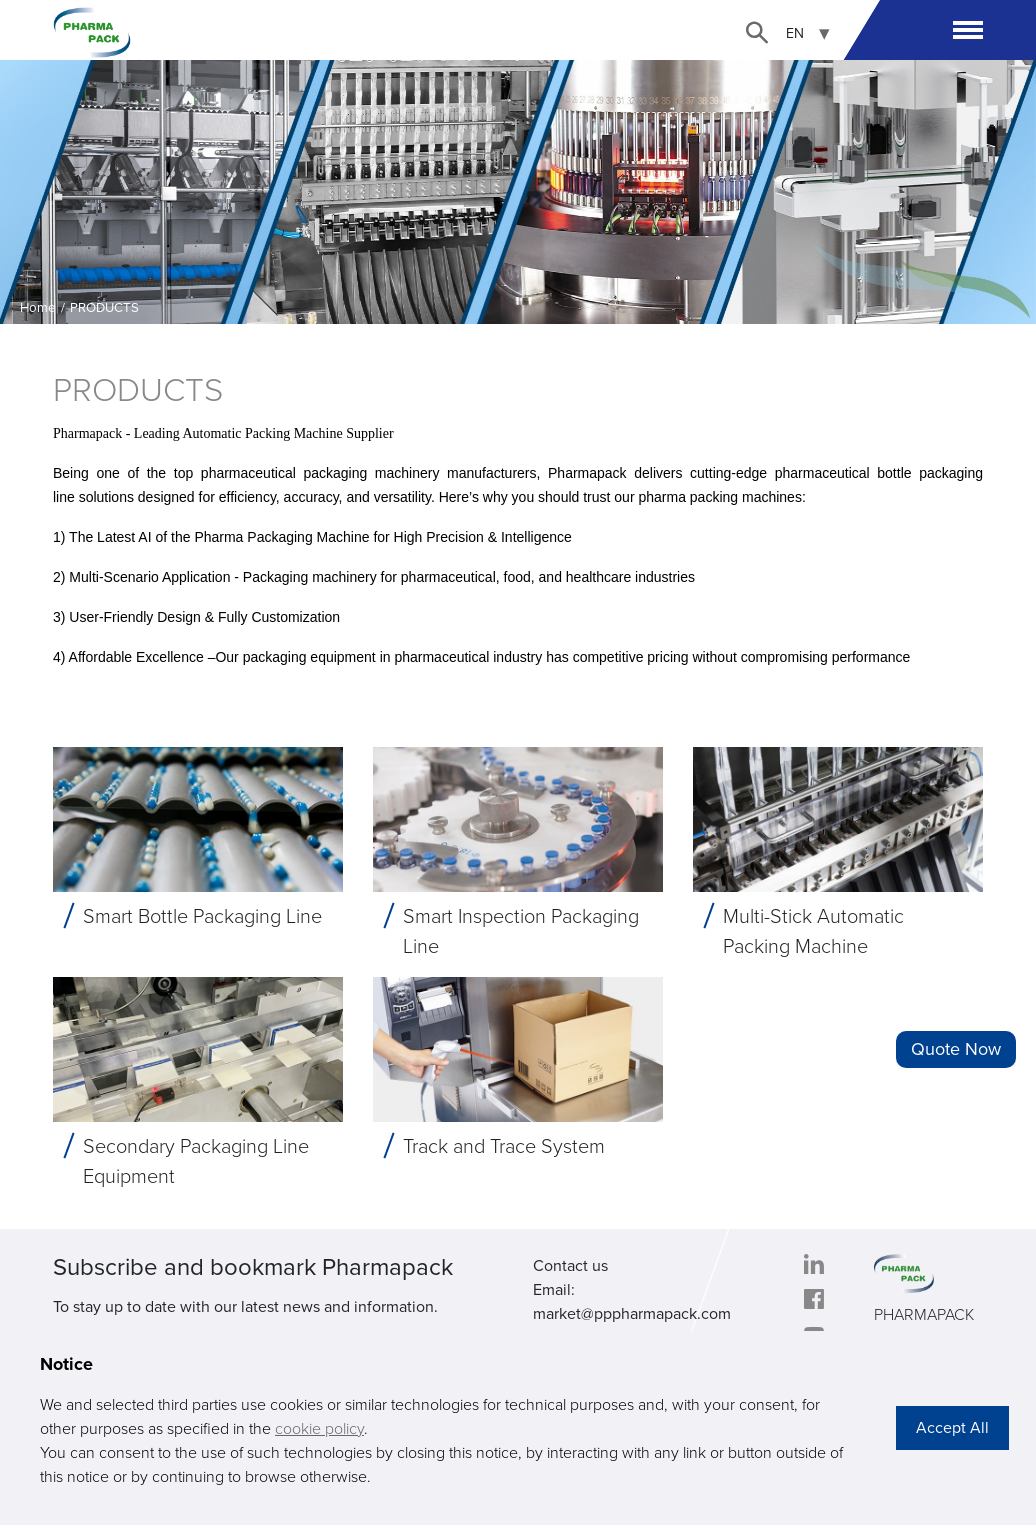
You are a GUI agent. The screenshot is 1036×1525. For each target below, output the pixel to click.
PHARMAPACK (924, 1315)
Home (38, 308)
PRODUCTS (104, 308)
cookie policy (319, 1429)
